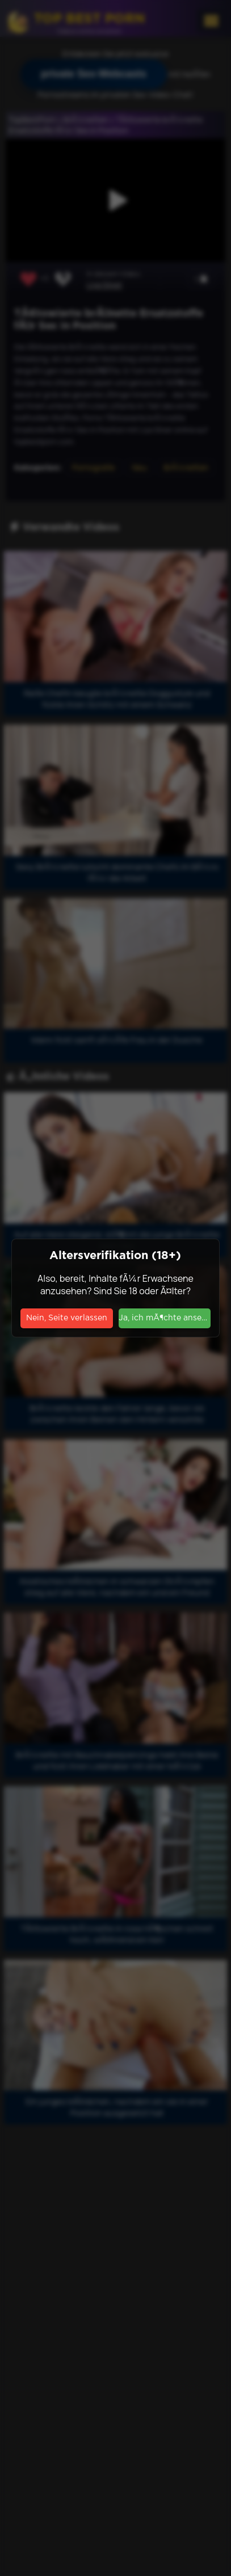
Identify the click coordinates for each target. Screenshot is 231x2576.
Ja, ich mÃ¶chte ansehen (165, 1318)
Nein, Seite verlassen (66, 1318)
